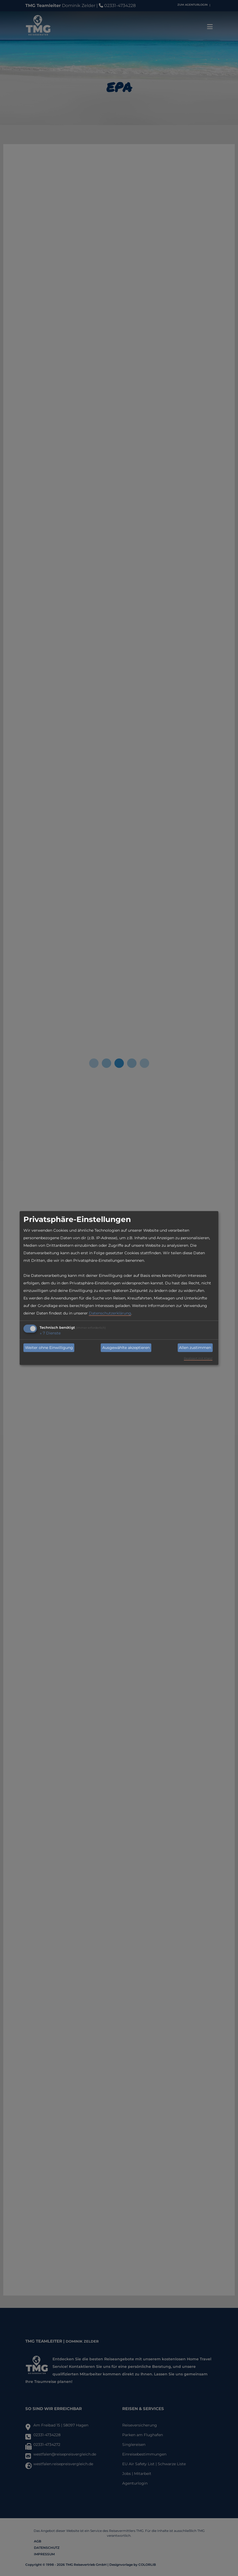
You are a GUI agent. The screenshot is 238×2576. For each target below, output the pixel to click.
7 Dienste (50, 1332)
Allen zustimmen (195, 1347)
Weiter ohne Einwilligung (49, 1347)
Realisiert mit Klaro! (198, 1358)
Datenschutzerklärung (110, 1312)
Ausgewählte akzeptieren (126, 1347)
